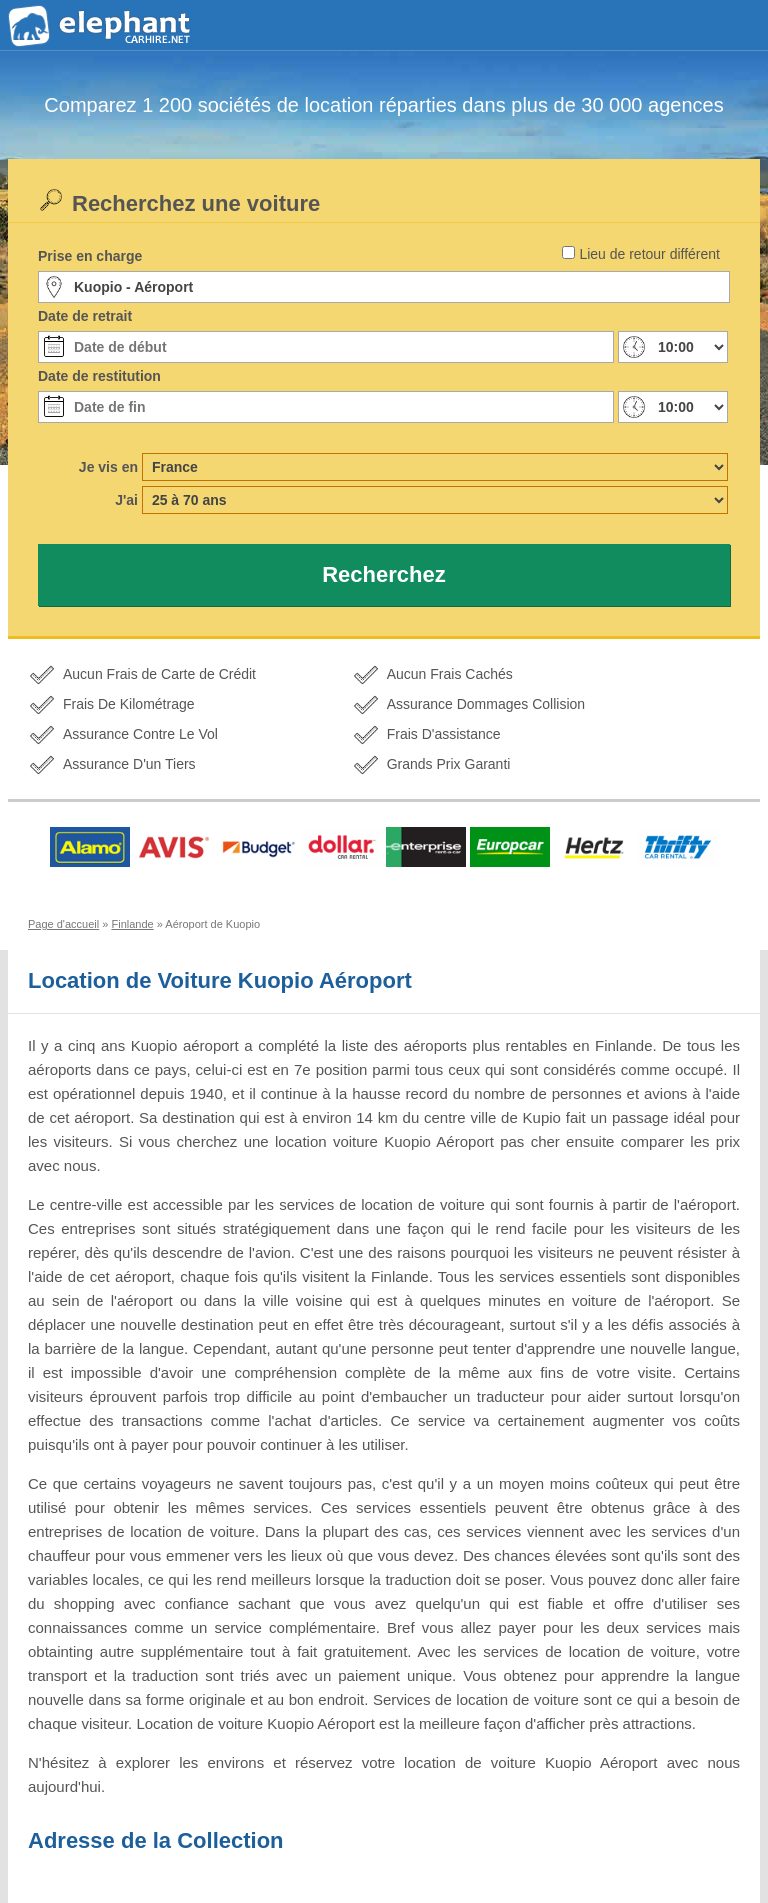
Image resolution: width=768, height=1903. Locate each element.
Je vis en (108, 467)
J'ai (126, 500)
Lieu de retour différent (649, 254)
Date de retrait (85, 316)
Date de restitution (99, 376)
